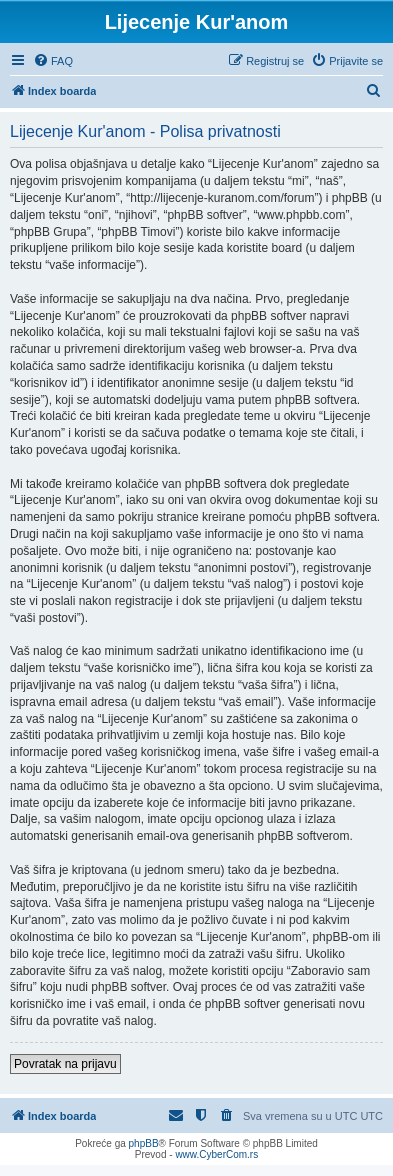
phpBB (144, 1143)
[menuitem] (53, 61)
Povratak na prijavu (65, 1064)
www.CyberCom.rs (216, 1154)
